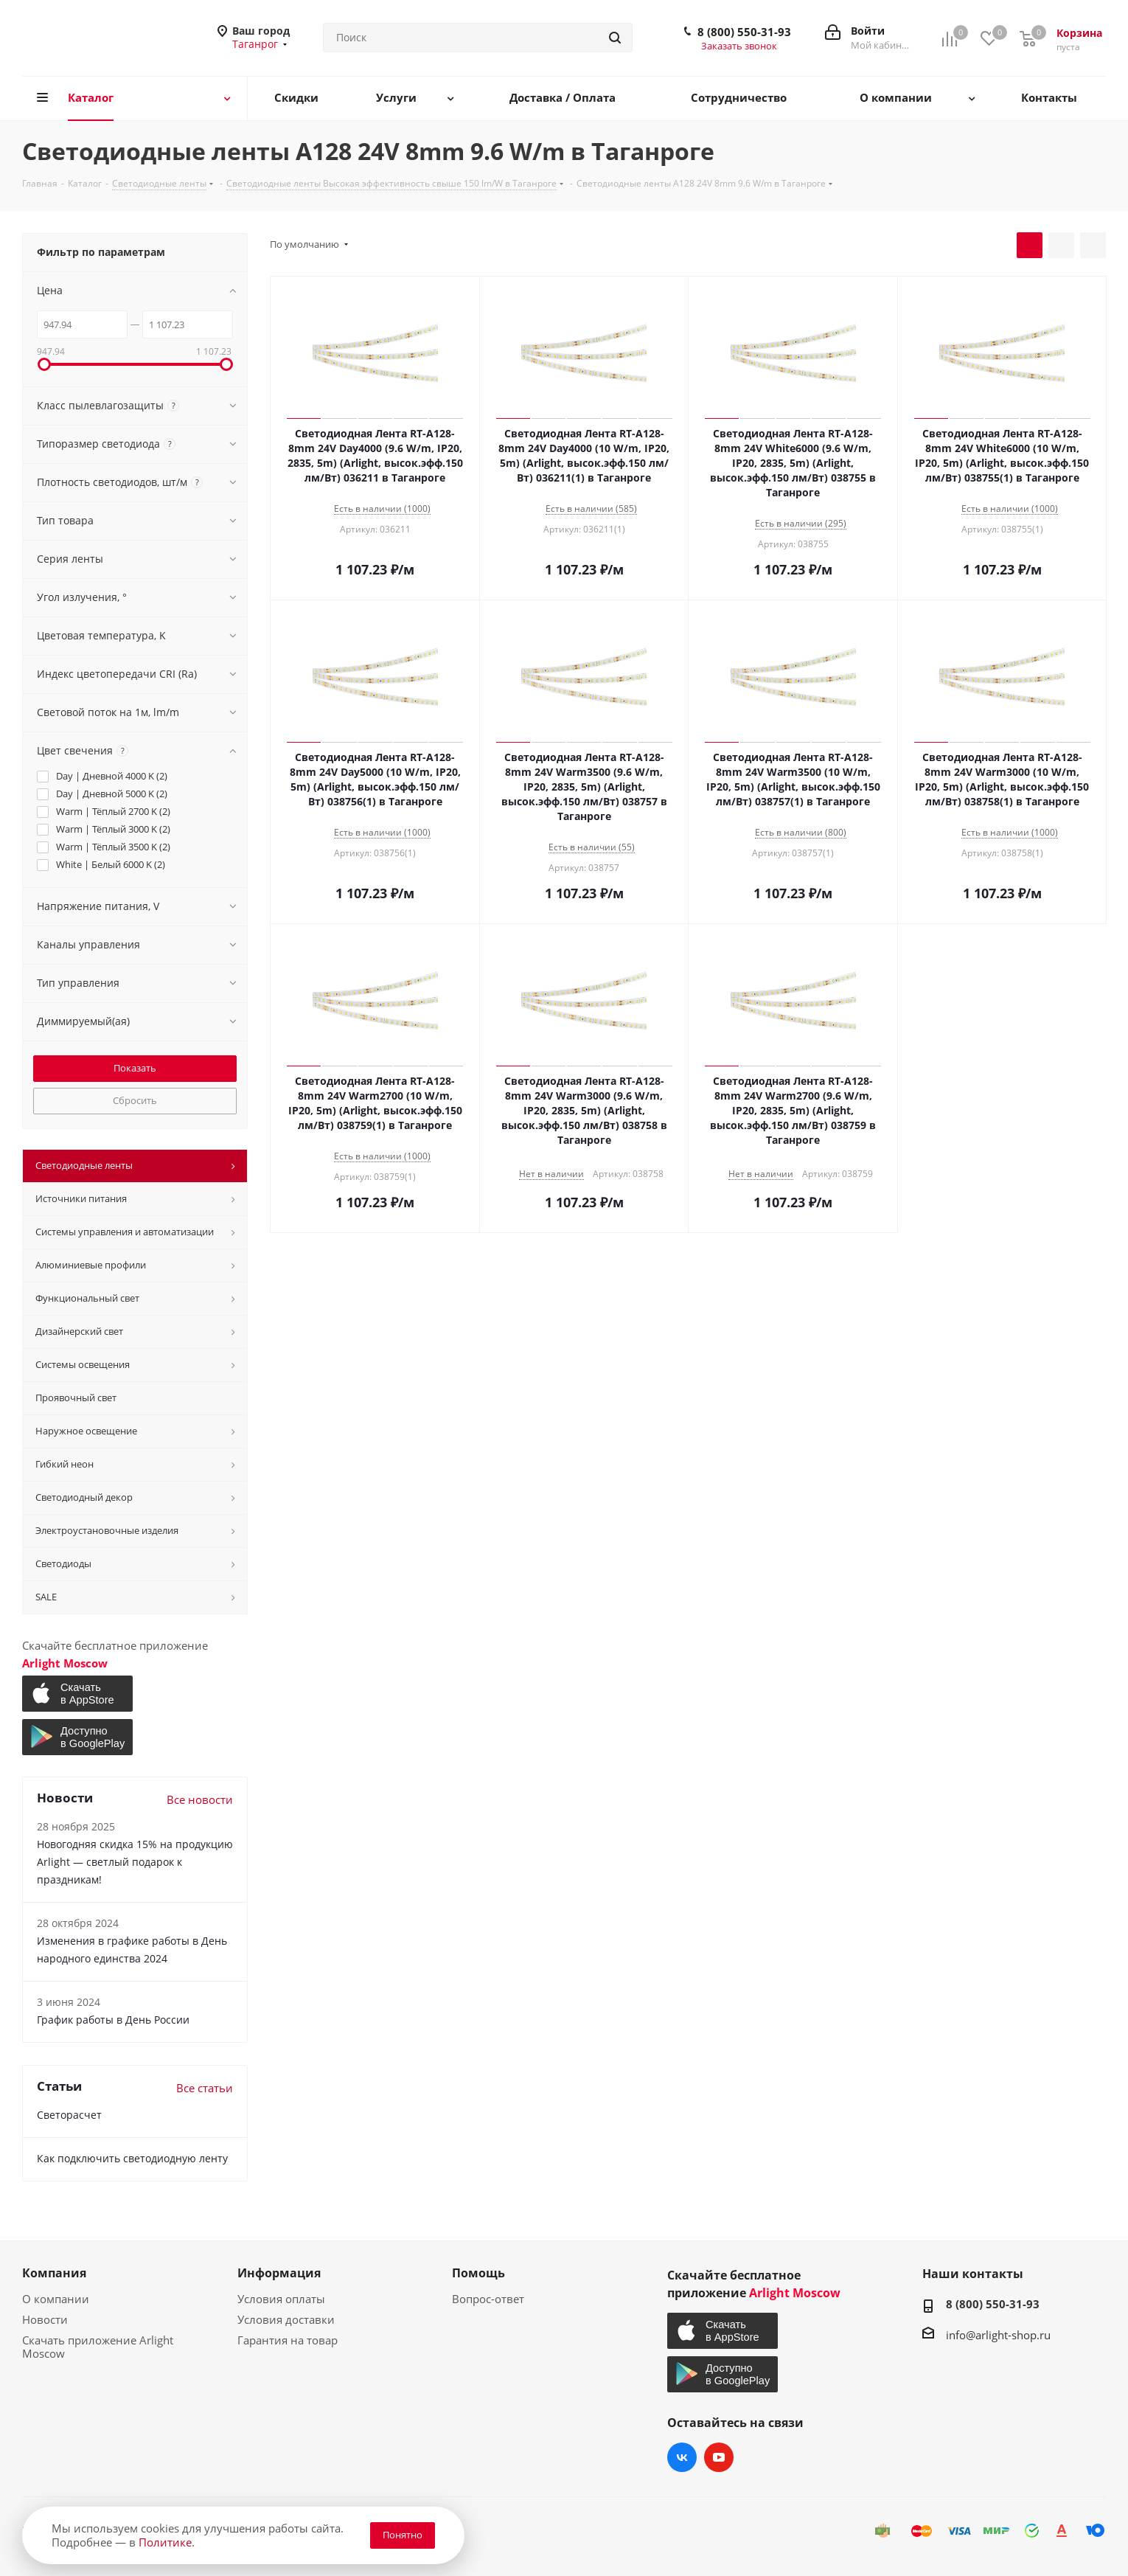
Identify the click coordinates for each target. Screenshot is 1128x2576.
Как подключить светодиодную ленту (132, 2158)
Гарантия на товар (287, 2340)
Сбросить (135, 1100)
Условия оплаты (281, 2298)
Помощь (478, 2273)
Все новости (200, 1799)
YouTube (719, 2457)
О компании (55, 2298)
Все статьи (204, 2087)
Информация (279, 2273)
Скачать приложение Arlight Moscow (97, 2347)
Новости (45, 2319)
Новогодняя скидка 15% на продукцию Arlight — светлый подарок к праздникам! (135, 1861)
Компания (54, 2273)
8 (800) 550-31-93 (744, 31)
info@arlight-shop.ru (998, 2334)
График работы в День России (113, 2020)
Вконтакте (682, 2457)
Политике (165, 2542)
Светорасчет (69, 2115)
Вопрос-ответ (488, 2298)
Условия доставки (286, 2319)
